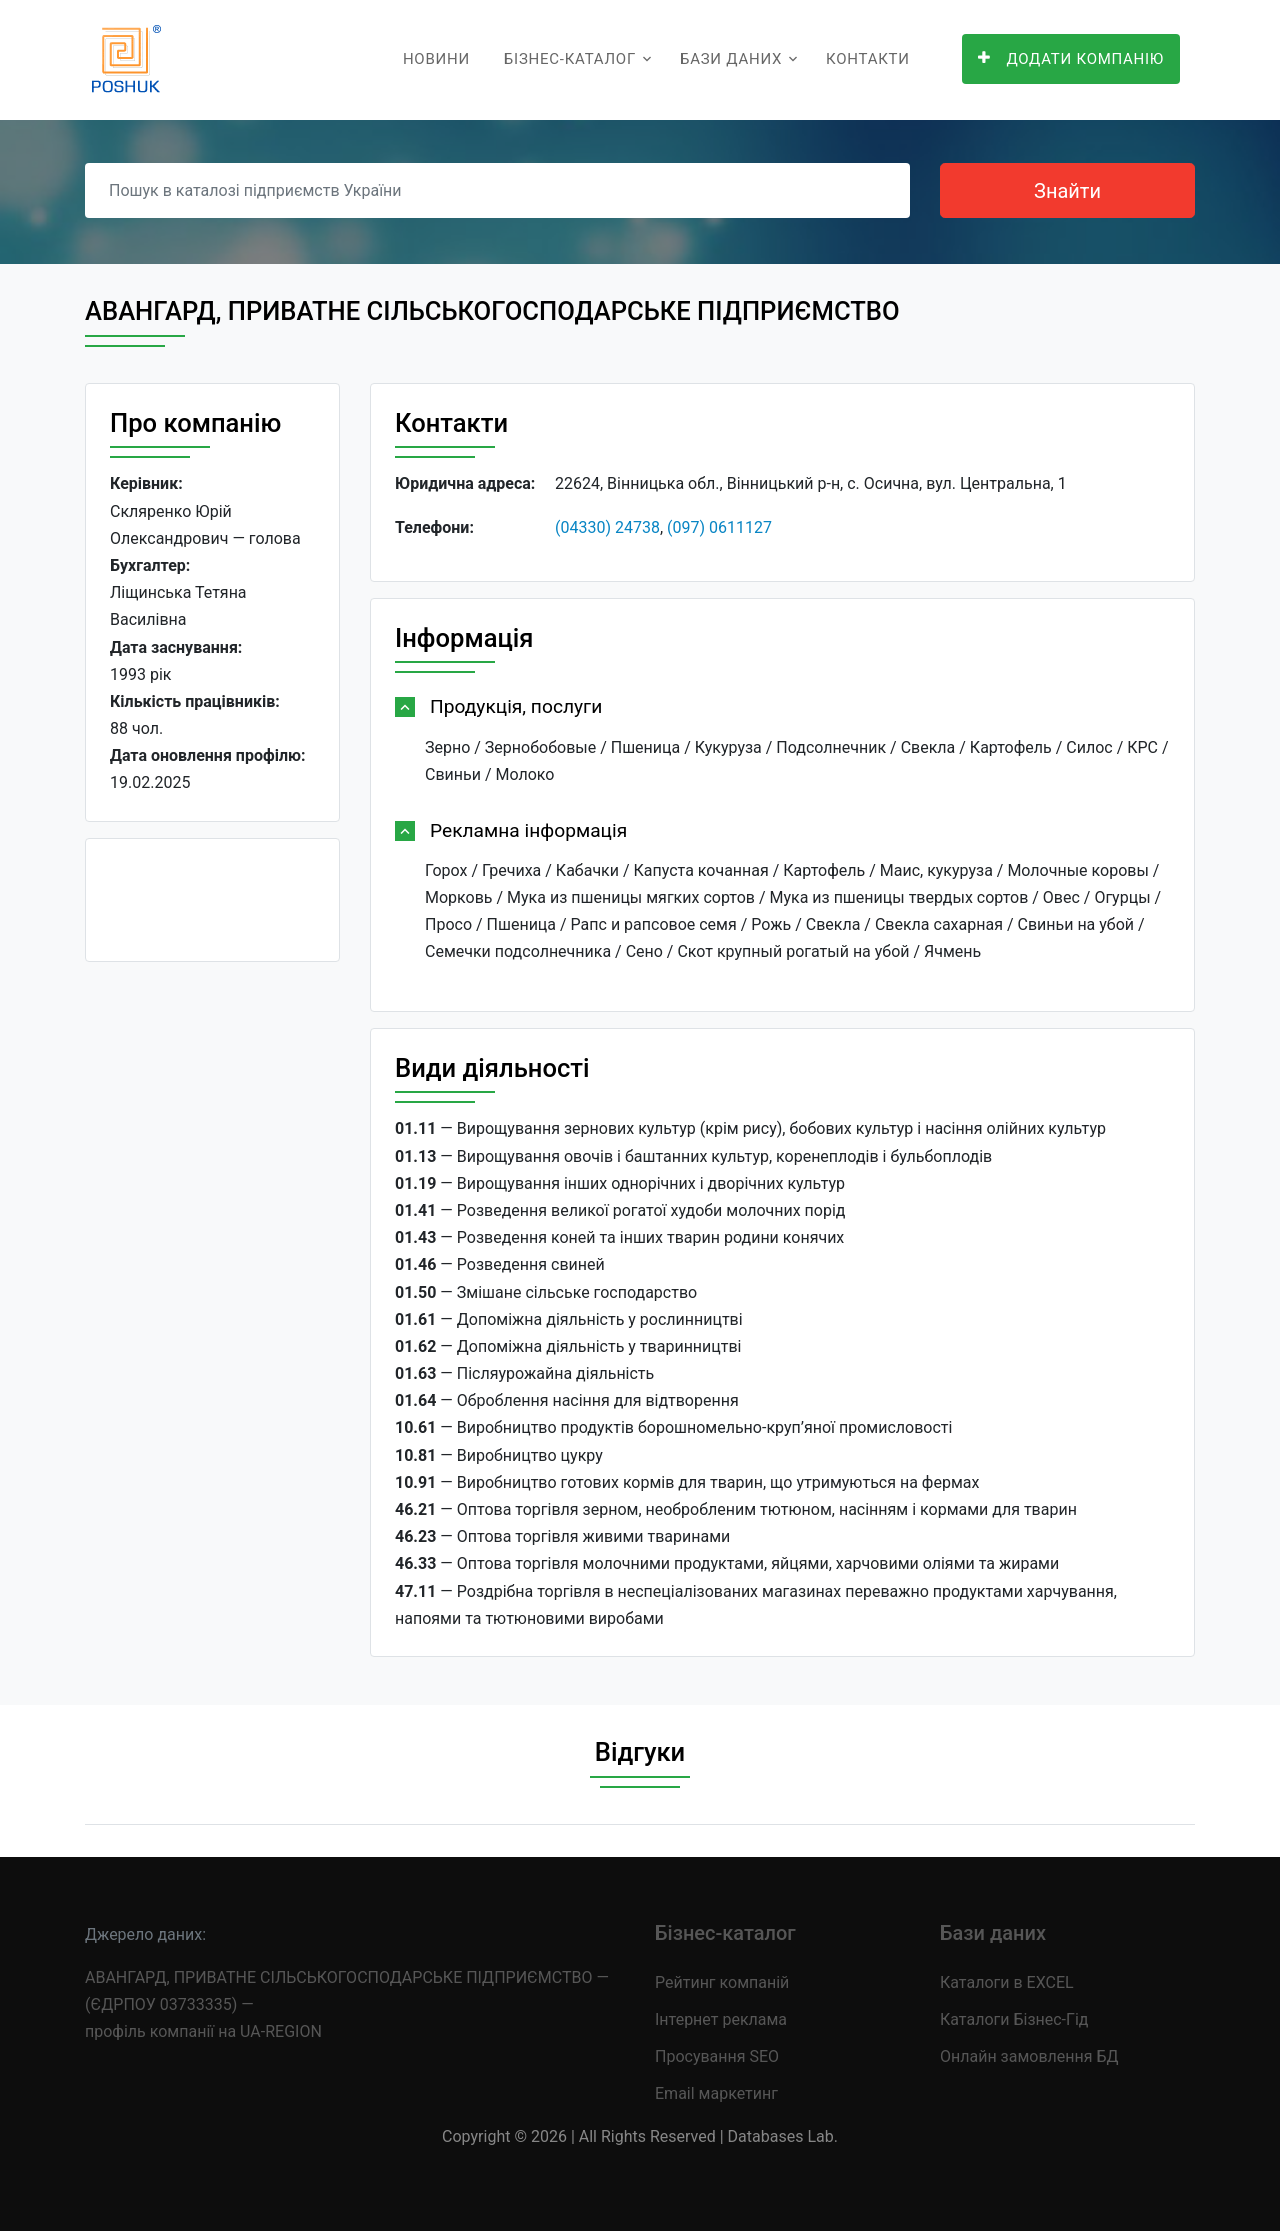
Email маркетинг (716, 2093)
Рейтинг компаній (722, 1982)
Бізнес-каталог (570, 59)
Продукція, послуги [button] (516, 706)
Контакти (868, 59)
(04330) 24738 (607, 527)
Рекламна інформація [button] (528, 830)
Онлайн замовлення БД (1029, 2056)
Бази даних (731, 59)
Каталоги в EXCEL (1007, 1982)
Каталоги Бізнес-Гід (1014, 2019)
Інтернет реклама (721, 2019)
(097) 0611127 (719, 527)
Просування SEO (717, 2056)
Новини (436, 59)
